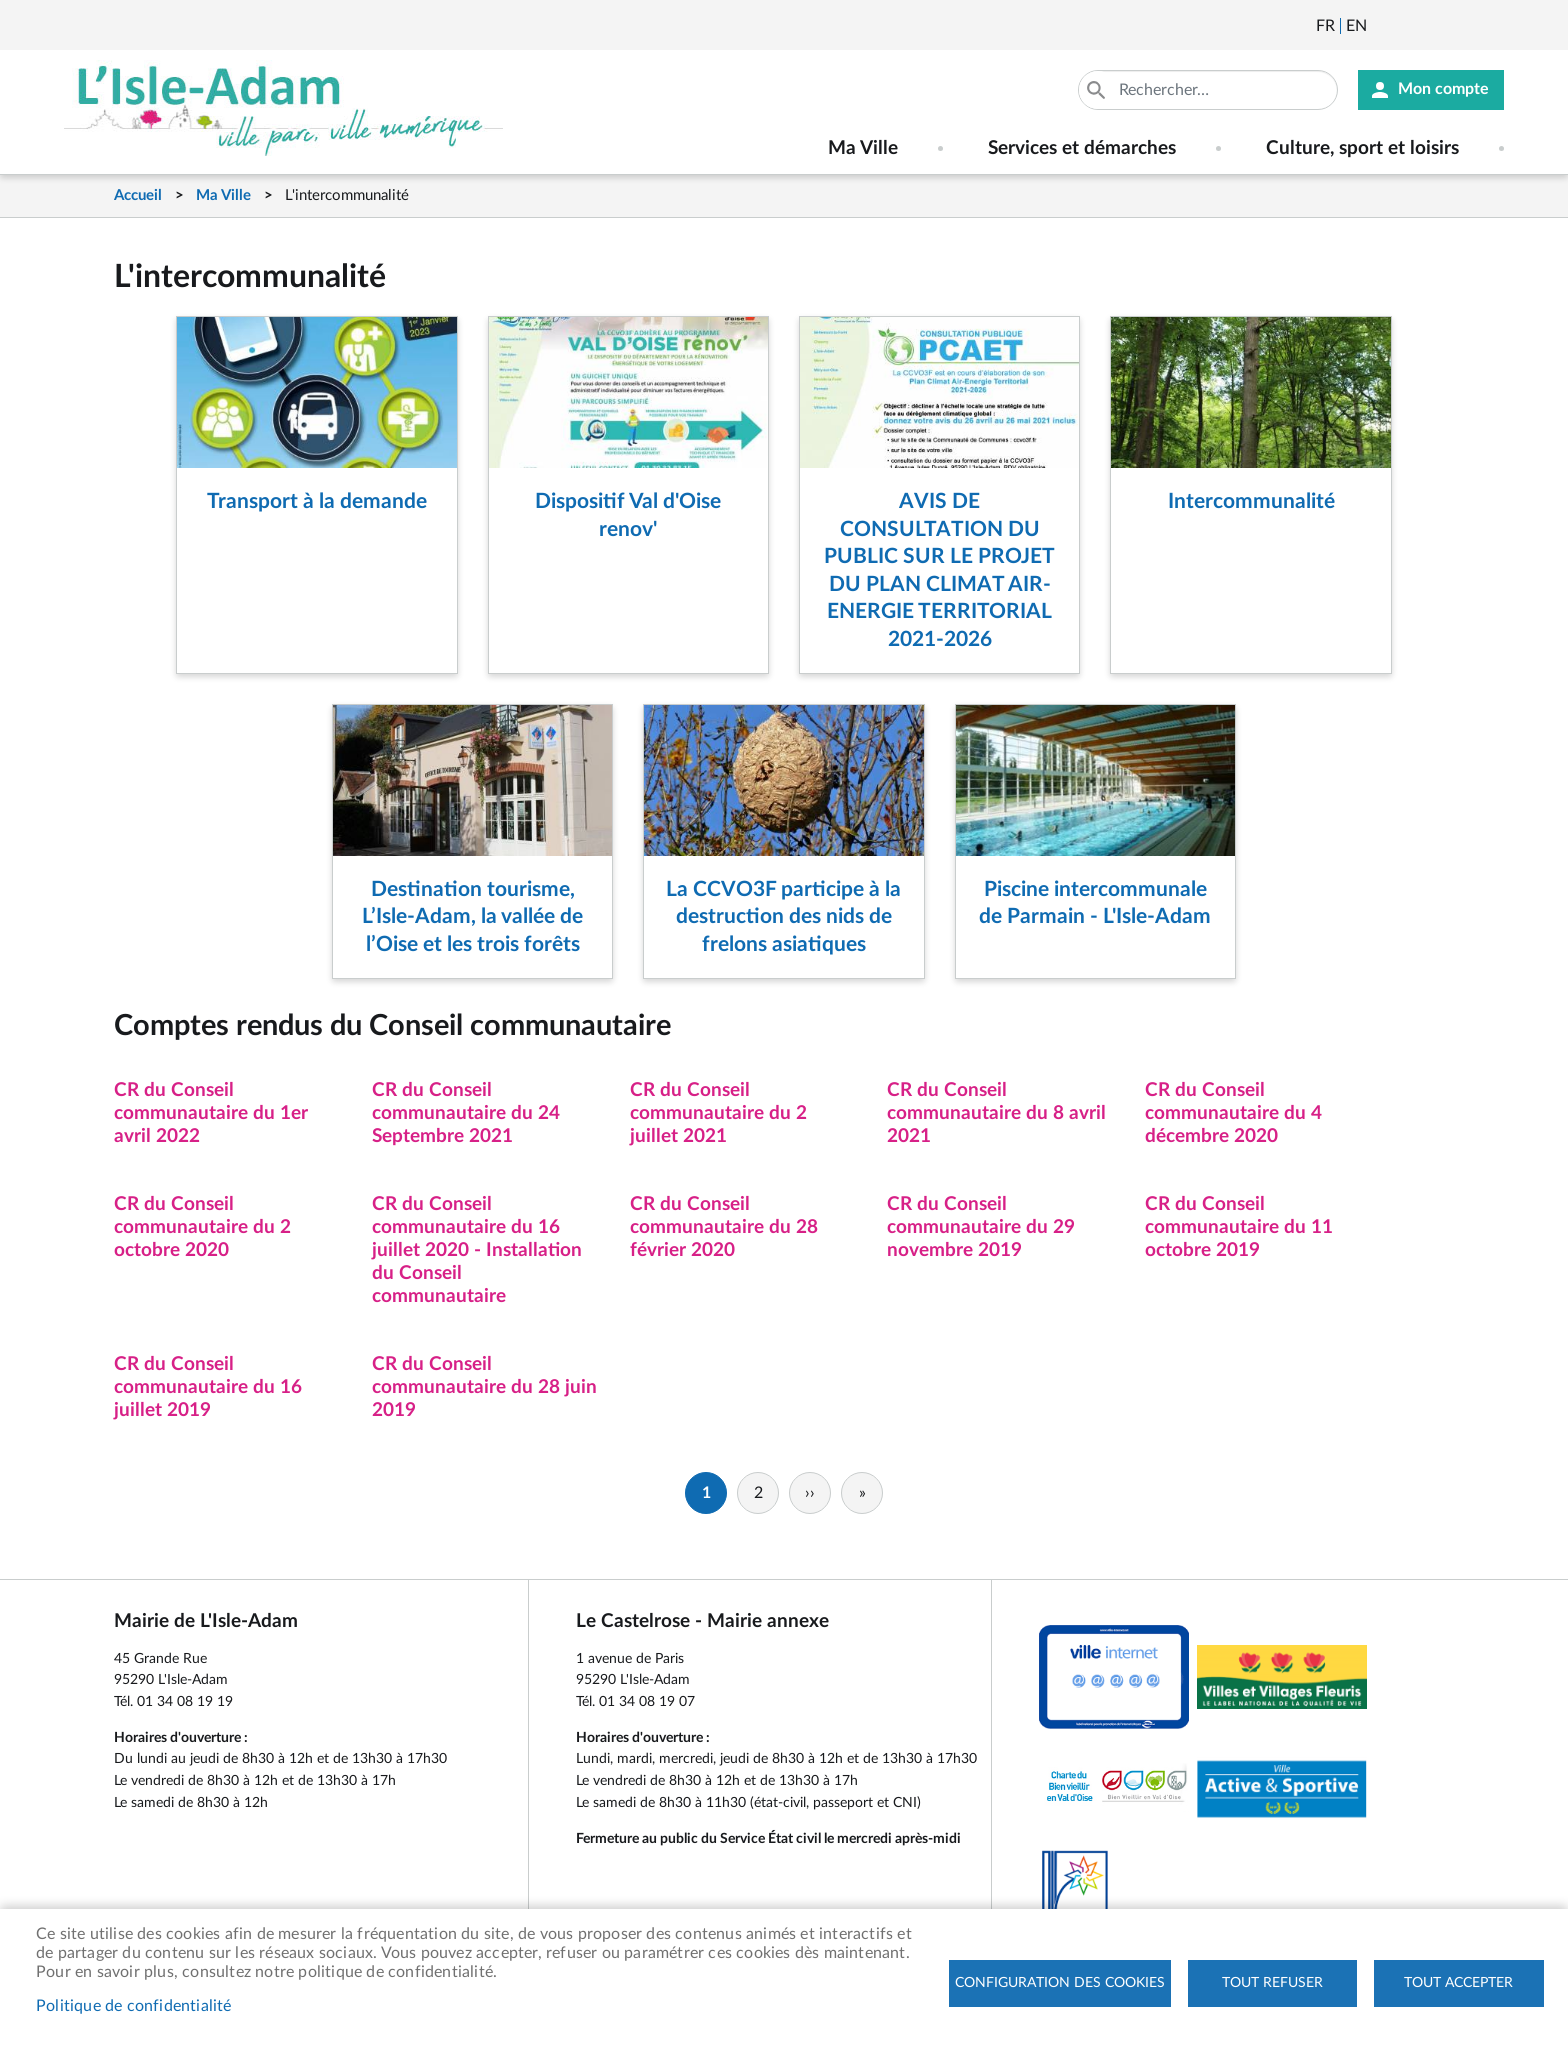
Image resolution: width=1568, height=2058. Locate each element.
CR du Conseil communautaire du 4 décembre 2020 (1233, 1113)
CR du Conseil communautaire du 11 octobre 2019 (1239, 1227)
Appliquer (1098, 90)
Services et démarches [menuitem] (1082, 148)
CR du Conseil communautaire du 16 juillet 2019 (208, 1387)
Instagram (1492, 26)
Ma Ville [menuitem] (863, 148)
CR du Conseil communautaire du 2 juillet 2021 (718, 1113)
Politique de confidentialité (134, 2006)
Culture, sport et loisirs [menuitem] (1362, 148)
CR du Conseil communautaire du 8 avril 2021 (996, 1113)
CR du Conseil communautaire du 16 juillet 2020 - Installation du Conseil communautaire (477, 1250)
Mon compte (1443, 90)
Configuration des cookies (1060, 1983)
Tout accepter (1458, 1983)
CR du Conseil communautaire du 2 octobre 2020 (202, 1227)
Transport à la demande (317, 501)
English (1356, 26)
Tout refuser (1272, 1983)
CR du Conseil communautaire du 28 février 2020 (724, 1227)
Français (1325, 26)
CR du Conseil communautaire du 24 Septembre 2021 (466, 1113)
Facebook (1438, 26)
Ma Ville (223, 195)
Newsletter (1384, 26)
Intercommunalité (1251, 501)
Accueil (138, 195)
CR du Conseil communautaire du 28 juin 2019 (484, 1387)
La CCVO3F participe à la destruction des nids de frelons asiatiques (783, 917)
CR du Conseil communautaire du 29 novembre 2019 (981, 1227)
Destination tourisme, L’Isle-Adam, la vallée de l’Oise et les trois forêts (472, 917)
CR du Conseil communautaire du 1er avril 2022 (211, 1113)
